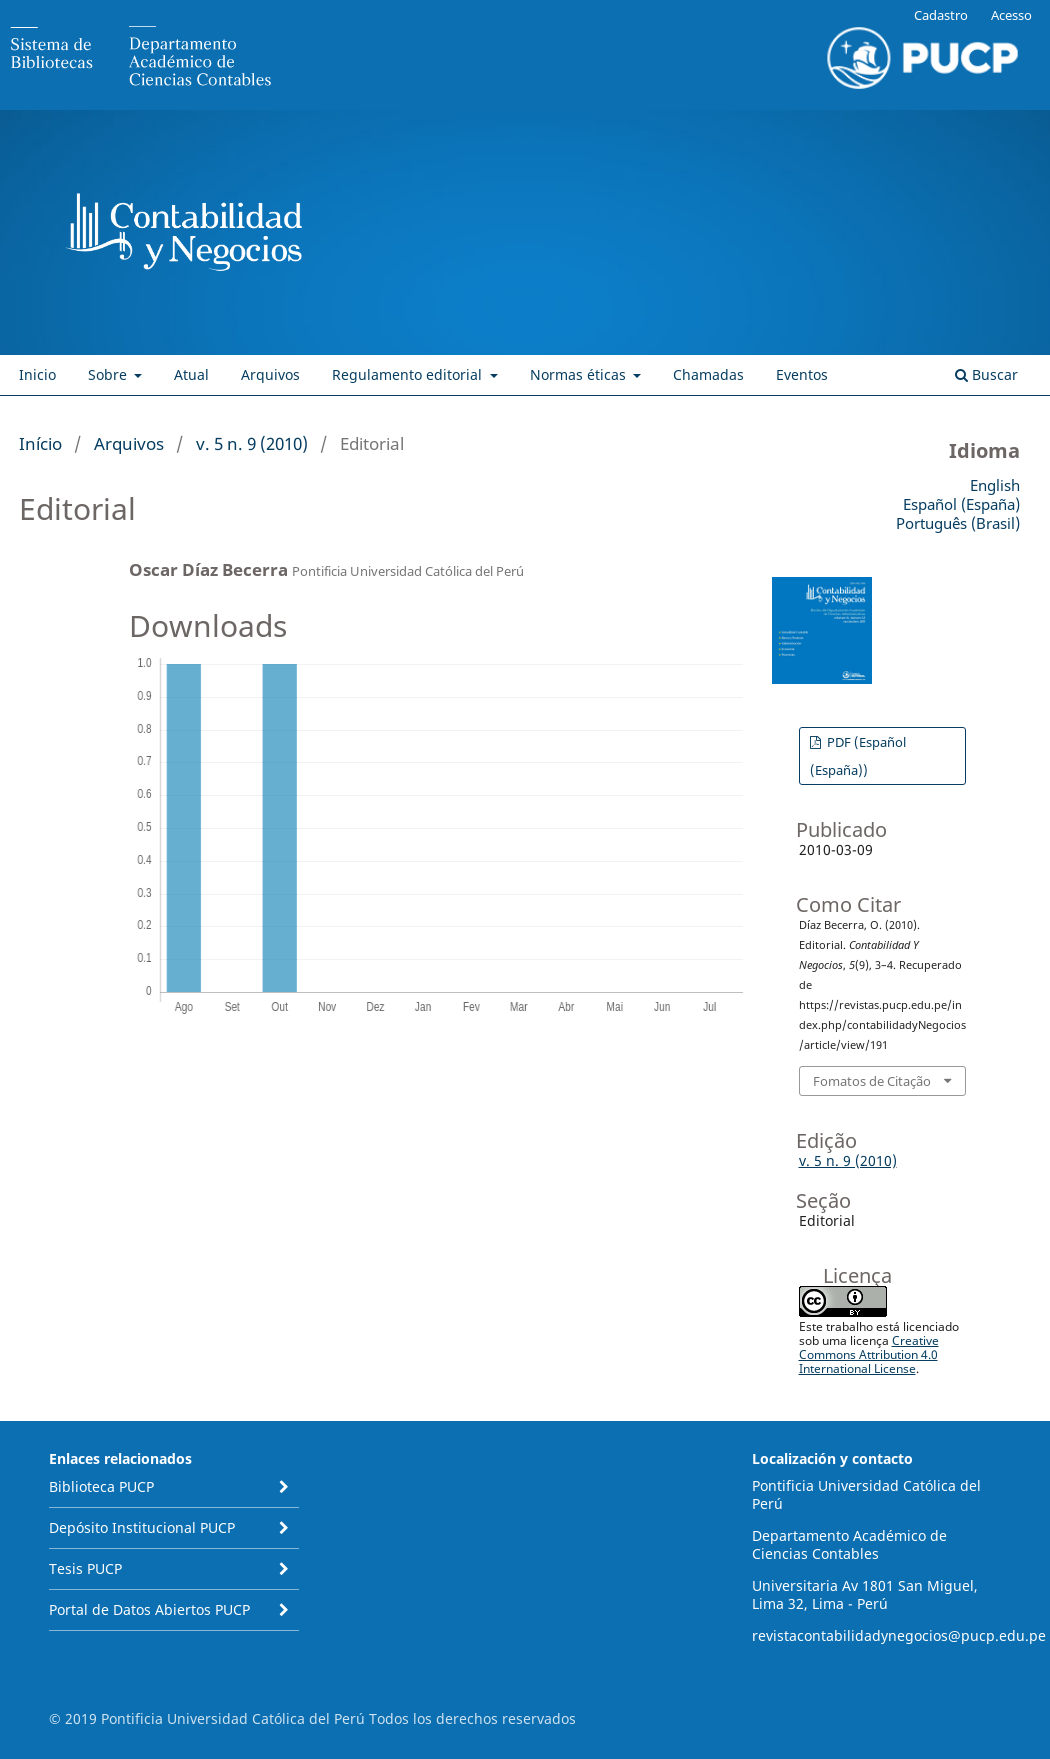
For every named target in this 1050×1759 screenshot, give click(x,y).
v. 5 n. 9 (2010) (252, 443)
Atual (191, 374)
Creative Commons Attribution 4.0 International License (869, 1354)
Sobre (109, 374)
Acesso (1011, 15)
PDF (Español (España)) (858, 756)
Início (40, 443)
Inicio (37, 374)
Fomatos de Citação (872, 1081)
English (995, 485)
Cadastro (941, 15)
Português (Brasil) (958, 523)
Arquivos (270, 374)
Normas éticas (580, 374)
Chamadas (708, 374)
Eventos (802, 374)
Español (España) (961, 504)
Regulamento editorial (409, 374)
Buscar (986, 374)
